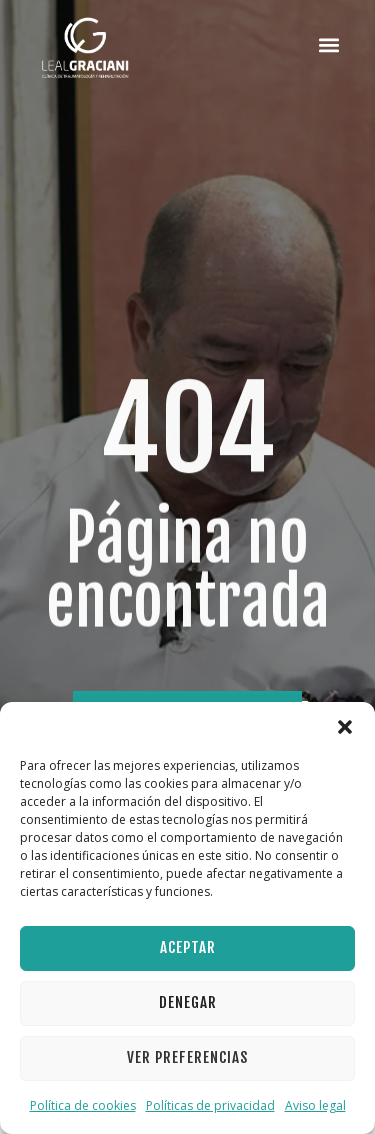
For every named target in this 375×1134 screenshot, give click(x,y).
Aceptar (188, 947)
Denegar (188, 1002)
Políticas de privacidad (210, 1105)
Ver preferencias (187, 1057)
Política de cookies (83, 1105)
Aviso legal (315, 1105)
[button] (345, 727)
